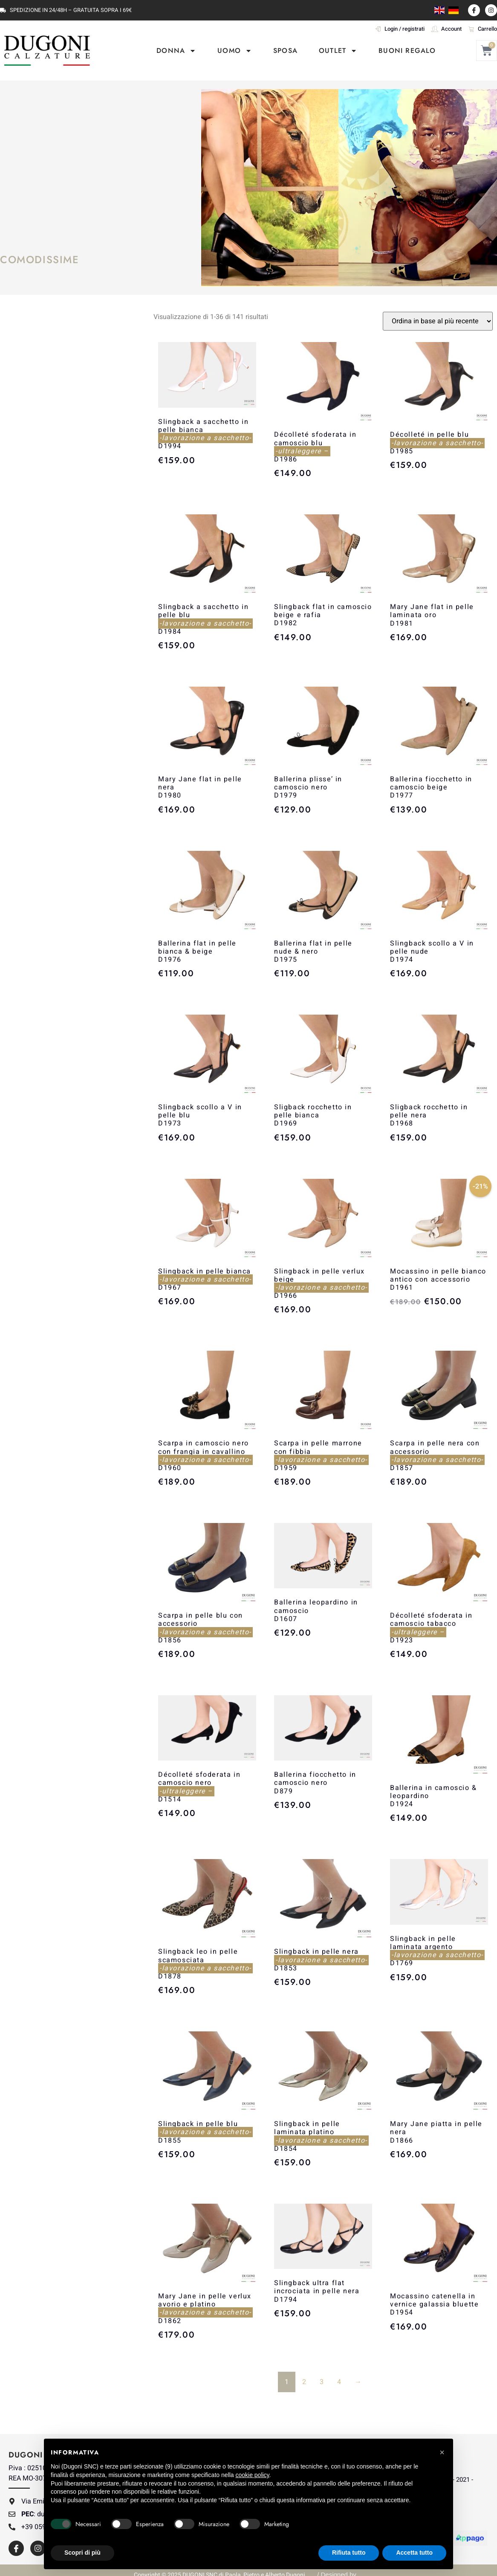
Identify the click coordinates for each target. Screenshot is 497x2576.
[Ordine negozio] (438, 321)
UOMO (234, 50)
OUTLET (338, 50)
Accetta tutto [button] (414, 2552)
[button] (442, 2452)
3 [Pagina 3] (322, 2382)
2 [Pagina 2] (304, 2382)
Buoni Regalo (407, 50)
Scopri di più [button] (82, 2552)
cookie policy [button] (252, 2475)
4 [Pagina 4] (339, 2382)
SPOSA (285, 50)
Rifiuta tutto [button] (349, 2552)
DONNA (176, 50)
